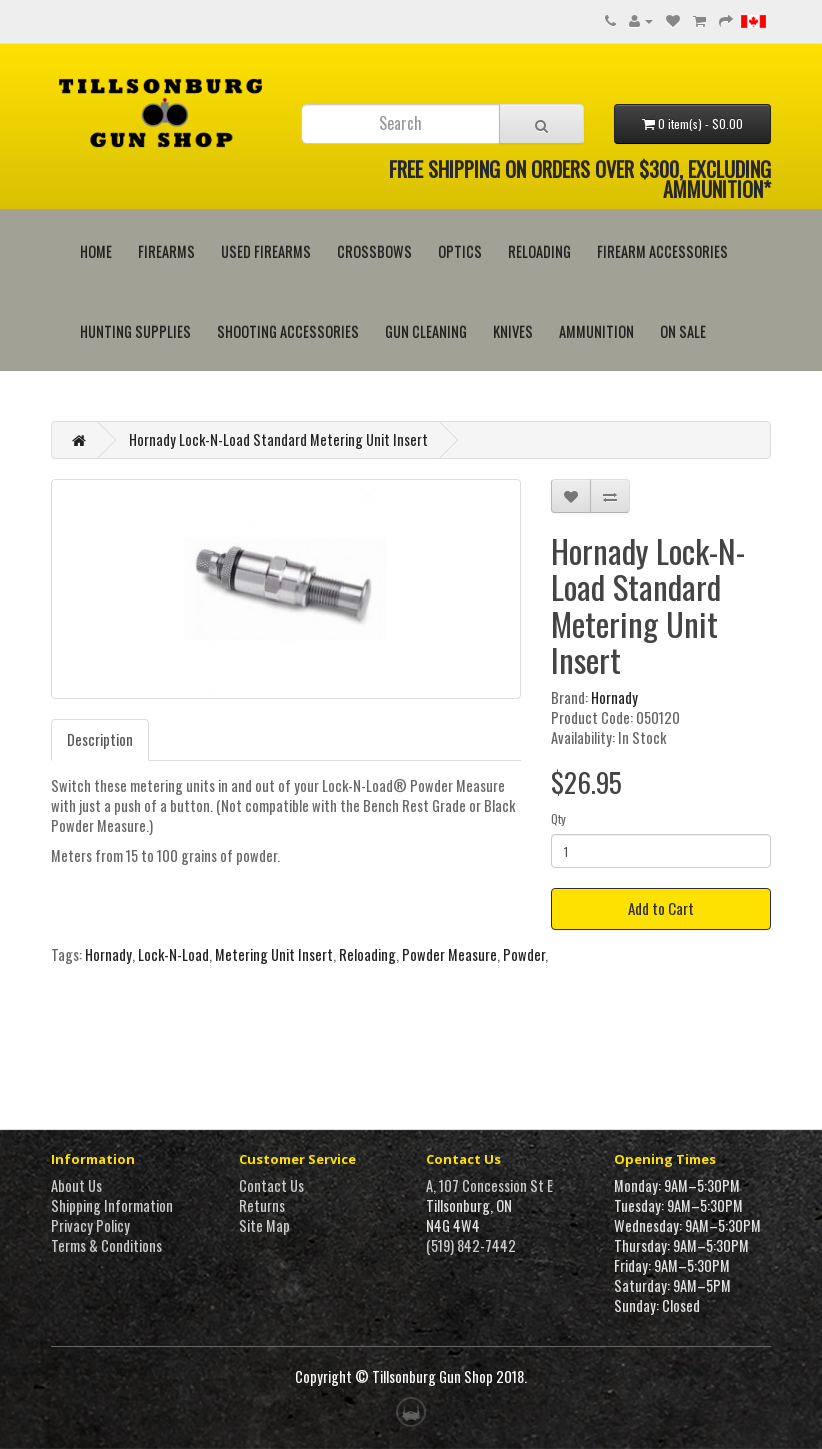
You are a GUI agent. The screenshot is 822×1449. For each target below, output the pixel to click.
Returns (262, 1205)
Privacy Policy (90, 1225)
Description (100, 739)
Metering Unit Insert (274, 954)
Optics (460, 251)
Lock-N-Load (173, 954)
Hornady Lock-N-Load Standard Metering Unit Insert (278, 439)
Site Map (264, 1225)
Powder (524, 954)
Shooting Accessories (288, 331)
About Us (76, 1185)
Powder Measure (449, 954)
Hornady (614, 697)
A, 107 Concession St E (489, 1185)
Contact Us (271, 1185)
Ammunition (596, 331)
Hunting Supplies (135, 331)
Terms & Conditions (106, 1245)
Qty (558, 818)
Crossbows (374, 251)
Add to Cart (661, 908)
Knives (513, 331)
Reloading (539, 251)
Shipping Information (112, 1205)
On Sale (683, 331)
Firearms (166, 251)
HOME (96, 251)
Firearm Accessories (662, 251)
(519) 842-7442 (471, 1245)
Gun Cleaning (426, 331)
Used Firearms (266, 251)
